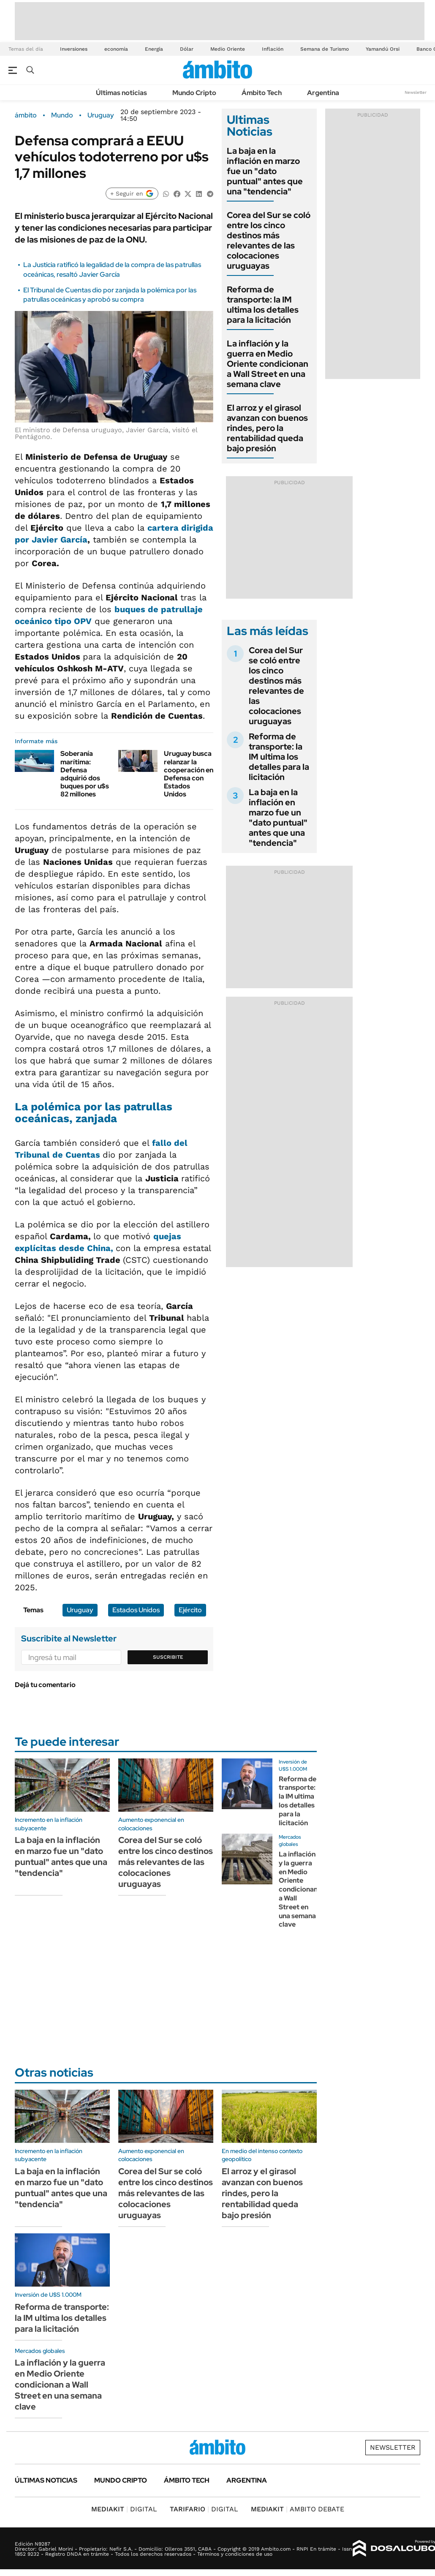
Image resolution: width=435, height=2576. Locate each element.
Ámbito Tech (262, 92)
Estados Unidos (136, 1610)
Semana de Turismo (324, 49)
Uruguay (100, 115)
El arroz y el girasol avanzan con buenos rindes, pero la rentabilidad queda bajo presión (267, 428)
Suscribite (168, 1657)
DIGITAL (124, 2509)
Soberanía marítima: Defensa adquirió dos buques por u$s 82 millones (84, 774)
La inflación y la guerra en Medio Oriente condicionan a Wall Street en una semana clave (267, 364)
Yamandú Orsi (383, 49)
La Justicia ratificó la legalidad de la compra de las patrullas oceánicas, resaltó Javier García (112, 269)
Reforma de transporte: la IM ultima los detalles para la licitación (263, 304)
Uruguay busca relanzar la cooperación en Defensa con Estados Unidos (188, 774)
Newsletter (416, 92)
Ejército (190, 1610)
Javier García (59, 539)
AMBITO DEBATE (297, 2509)
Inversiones (73, 49)
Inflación (272, 49)
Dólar (186, 49)
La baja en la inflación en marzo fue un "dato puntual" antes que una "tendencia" (265, 171)
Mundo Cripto (194, 92)
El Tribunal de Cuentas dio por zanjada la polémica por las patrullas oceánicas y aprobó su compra (109, 295)
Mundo (62, 115)
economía (116, 49)
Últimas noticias (121, 92)
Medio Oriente (227, 49)
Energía (154, 49)
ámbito (26, 115)
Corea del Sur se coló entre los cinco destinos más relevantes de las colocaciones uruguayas (268, 240)
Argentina (323, 92)
